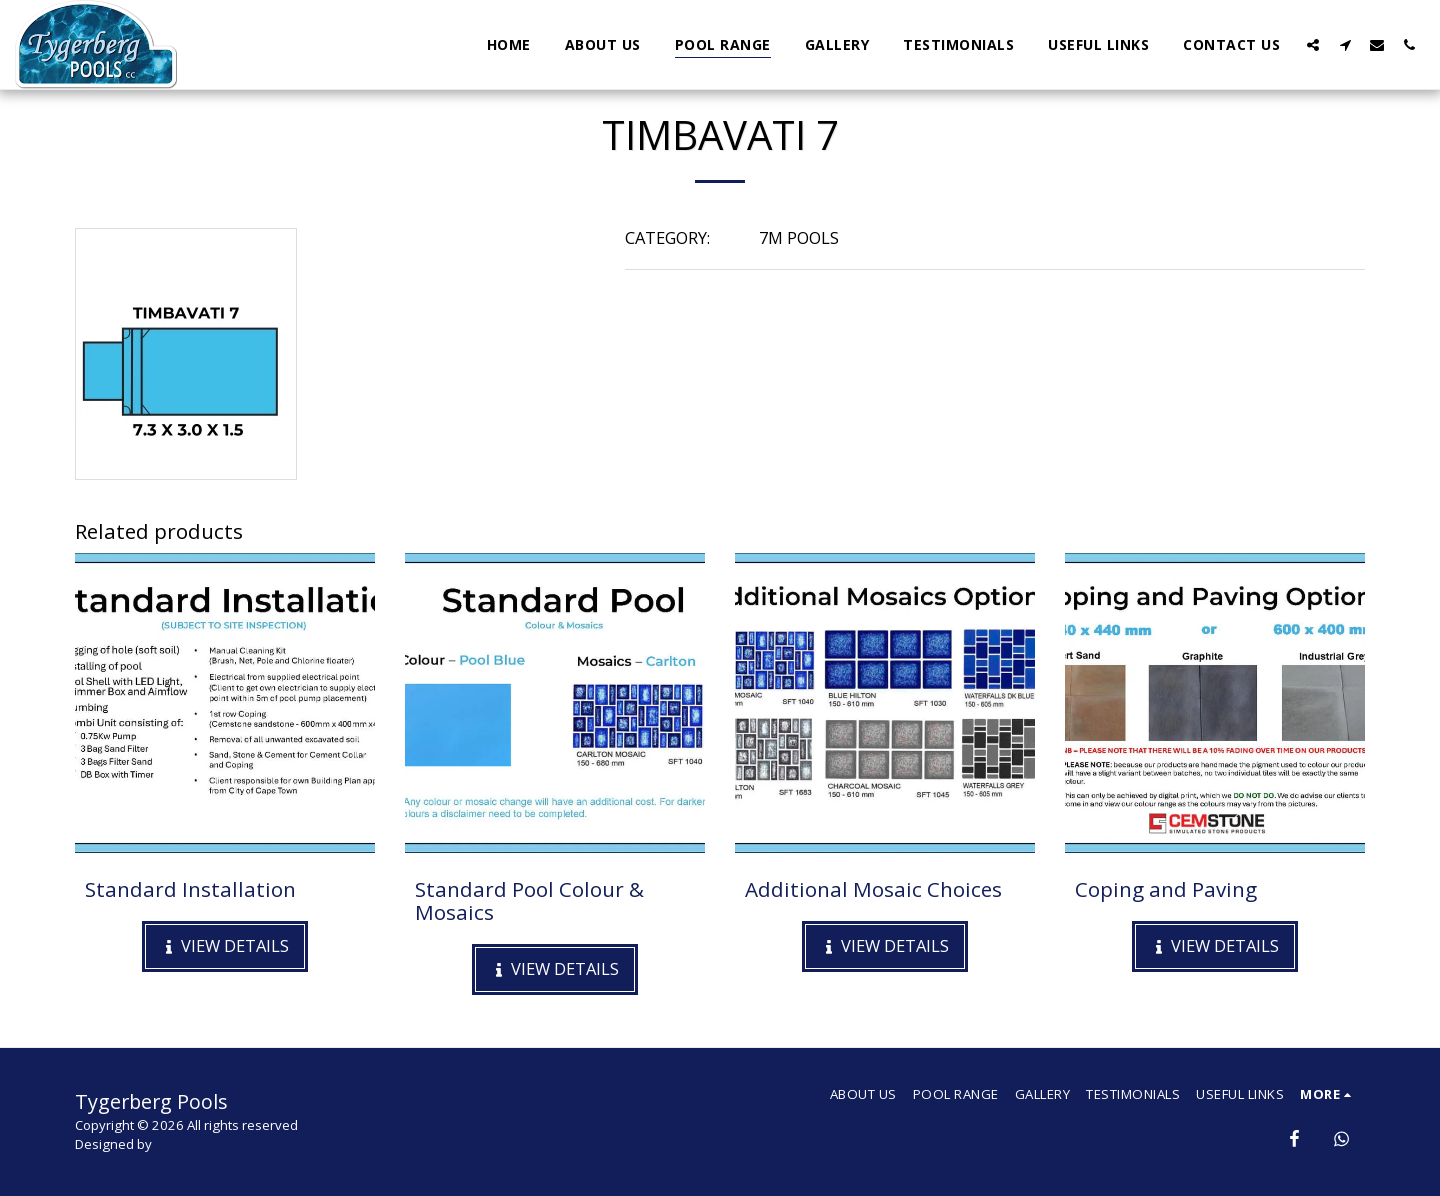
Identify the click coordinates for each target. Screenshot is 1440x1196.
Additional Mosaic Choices (873, 889)
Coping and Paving (1166, 889)
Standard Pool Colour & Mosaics (529, 900)
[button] (1313, 44)
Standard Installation (190, 889)
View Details (225, 945)
